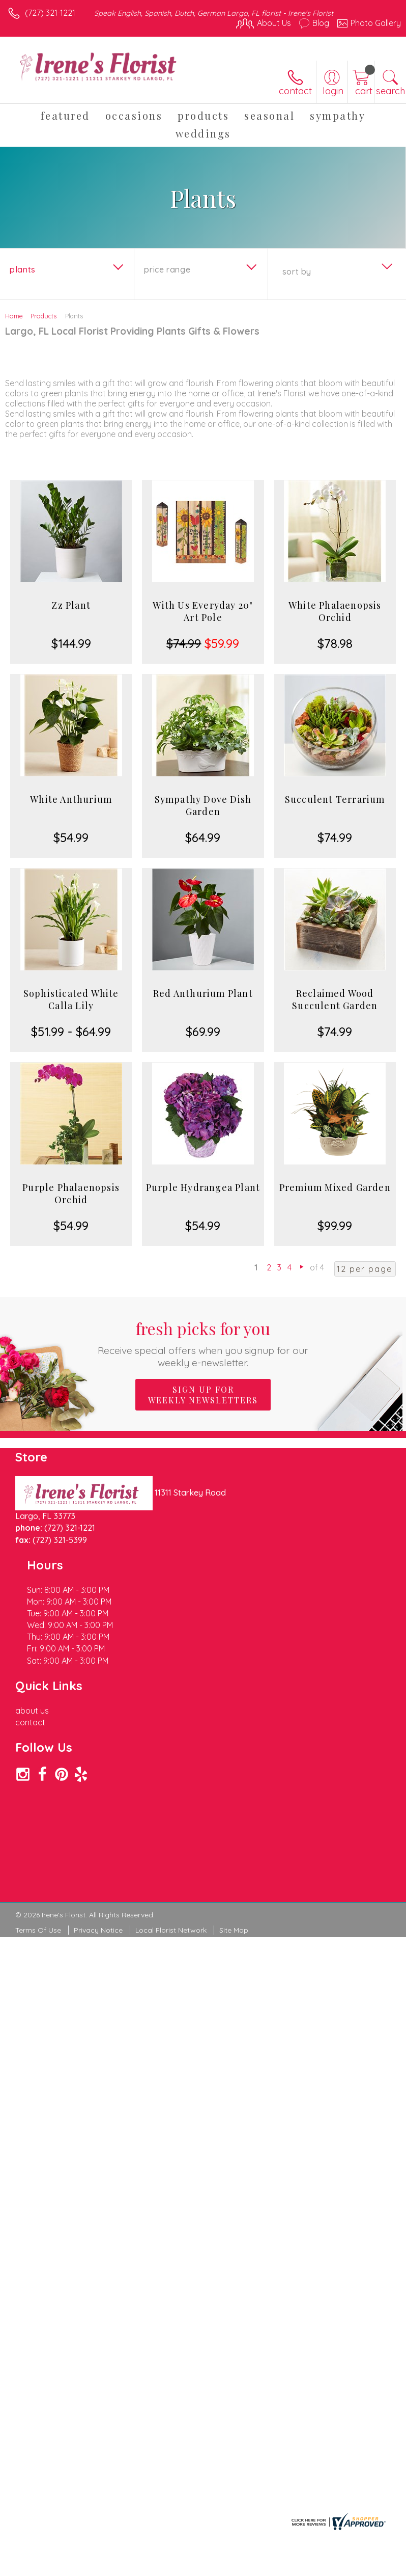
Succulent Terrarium (335, 799)
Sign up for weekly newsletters (203, 1394)
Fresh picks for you (203, 1343)
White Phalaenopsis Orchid (335, 611)
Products (43, 316)
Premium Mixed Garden (335, 1187)
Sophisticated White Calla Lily (71, 999)
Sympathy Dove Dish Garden (203, 805)
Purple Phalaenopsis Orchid (71, 1193)
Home (14, 316)
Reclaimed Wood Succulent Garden (335, 999)
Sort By (296, 271)
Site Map (233, 1809)
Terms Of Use (38, 1809)
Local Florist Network (171, 1809)
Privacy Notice (98, 1809)
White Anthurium (71, 799)
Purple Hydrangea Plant (203, 1187)
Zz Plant (71, 605)
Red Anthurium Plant (203, 993)
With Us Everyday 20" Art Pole (203, 611)
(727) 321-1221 (50, 13)
